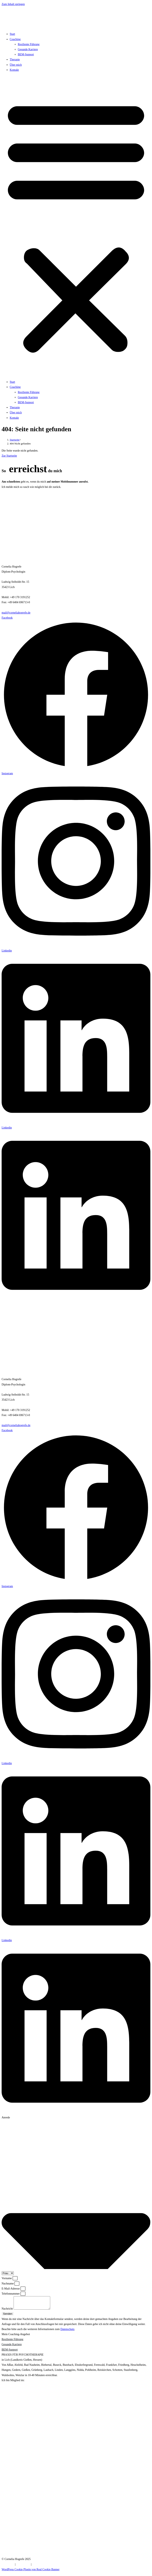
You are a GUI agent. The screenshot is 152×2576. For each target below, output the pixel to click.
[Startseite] (14, 439)
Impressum (8, 2566)
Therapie (15, 59)
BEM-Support (26, 54)
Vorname (7, 2278)
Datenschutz (67, 2331)
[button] (76, 226)
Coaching (15, 39)
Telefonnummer (11, 2293)
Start (12, 33)
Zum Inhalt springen (13, 4)
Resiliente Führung (28, 44)
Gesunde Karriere (28, 49)
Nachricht (8, 2311)
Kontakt (14, 69)
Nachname (8, 2283)
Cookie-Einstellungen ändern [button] (48, 2566)
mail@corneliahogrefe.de (16, 612)
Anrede (6, 2117)
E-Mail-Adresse (11, 2288)
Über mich (16, 64)
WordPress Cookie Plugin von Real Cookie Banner (31, 2571)
